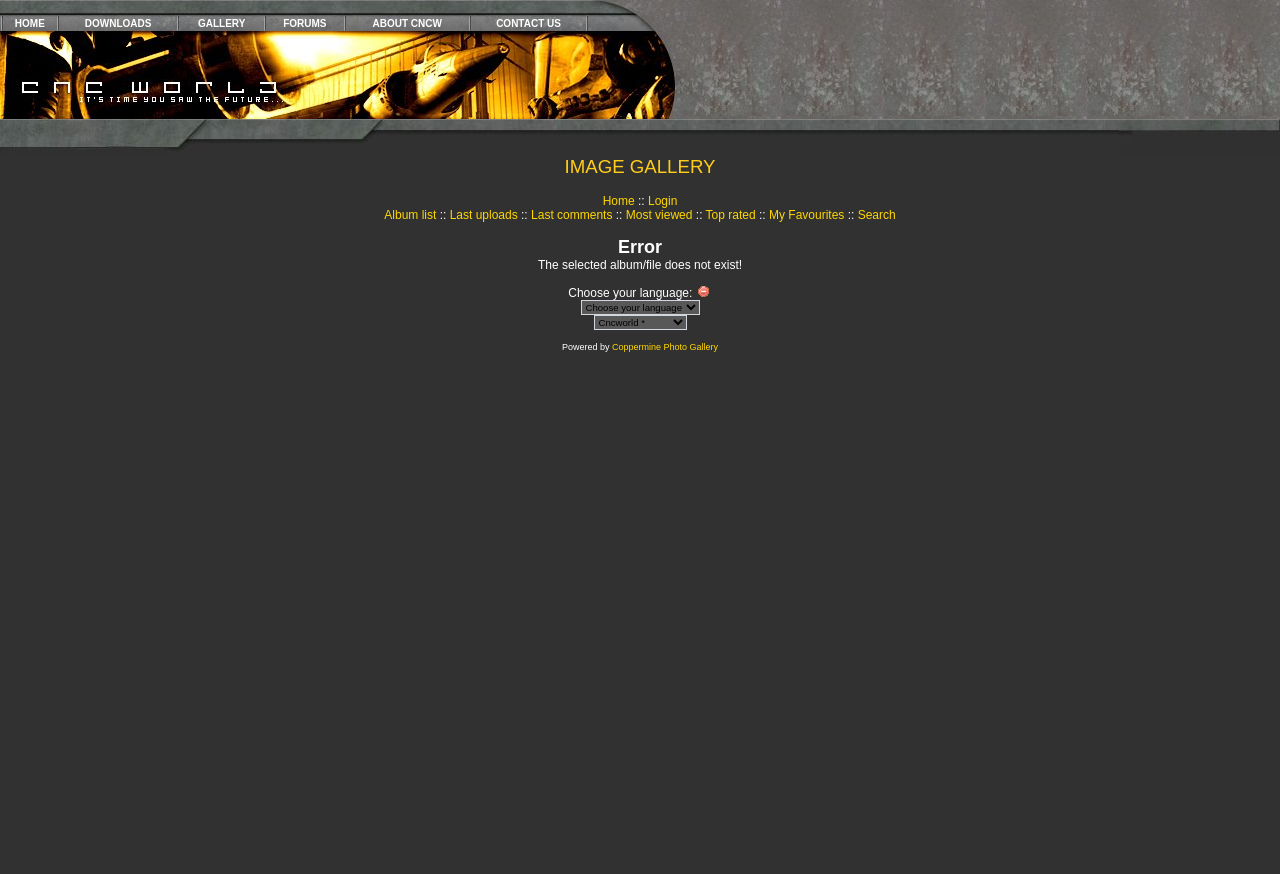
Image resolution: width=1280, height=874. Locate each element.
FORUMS (304, 23)
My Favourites (806, 215)
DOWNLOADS (118, 23)
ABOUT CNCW (407, 23)
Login (662, 201)
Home (619, 201)
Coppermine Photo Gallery (665, 347)
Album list (410, 215)
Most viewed (659, 215)
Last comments (571, 215)
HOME (30, 23)
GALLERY (221, 23)
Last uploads (484, 215)
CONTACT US (528, 23)
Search (877, 215)
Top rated (731, 215)
